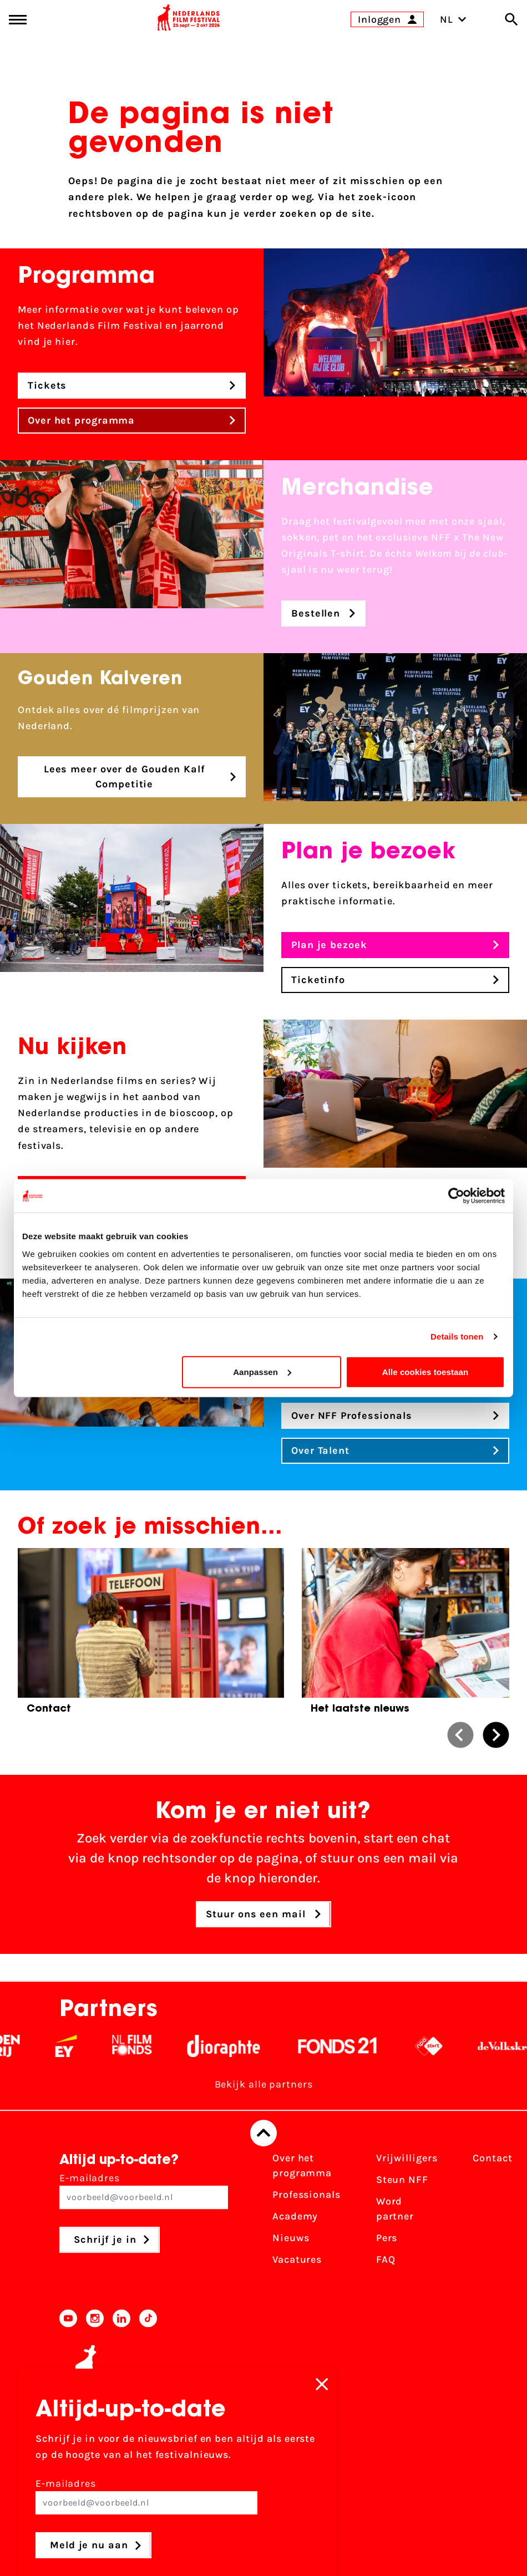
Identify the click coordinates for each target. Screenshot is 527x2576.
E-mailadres (143, 2190)
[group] (151, 1635)
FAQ (386, 2259)
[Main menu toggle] (18, 19)
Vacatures (297, 2259)
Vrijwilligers (407, 2158)
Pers (387, 2238)
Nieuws (290, 2238)
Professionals (306, 2194)
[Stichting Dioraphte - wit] (295, 2046)
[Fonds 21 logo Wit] (409, 2046)
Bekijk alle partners (264, 2084)
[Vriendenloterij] (58, 2046)
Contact (492, 2158)
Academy (295, 2216)
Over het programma (302, 2165)
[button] (460, 1735)
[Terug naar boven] (263, 2133)
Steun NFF (402, 2179)
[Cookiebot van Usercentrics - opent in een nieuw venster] (456, 1196)
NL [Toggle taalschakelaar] (453, 19)
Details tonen (456, 1336)
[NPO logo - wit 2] (500, 2046)
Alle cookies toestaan (425, 1371)
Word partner (395, 2208)
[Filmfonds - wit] (203, 2046)
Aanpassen (262, 1371)
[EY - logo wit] (137, 2046)
